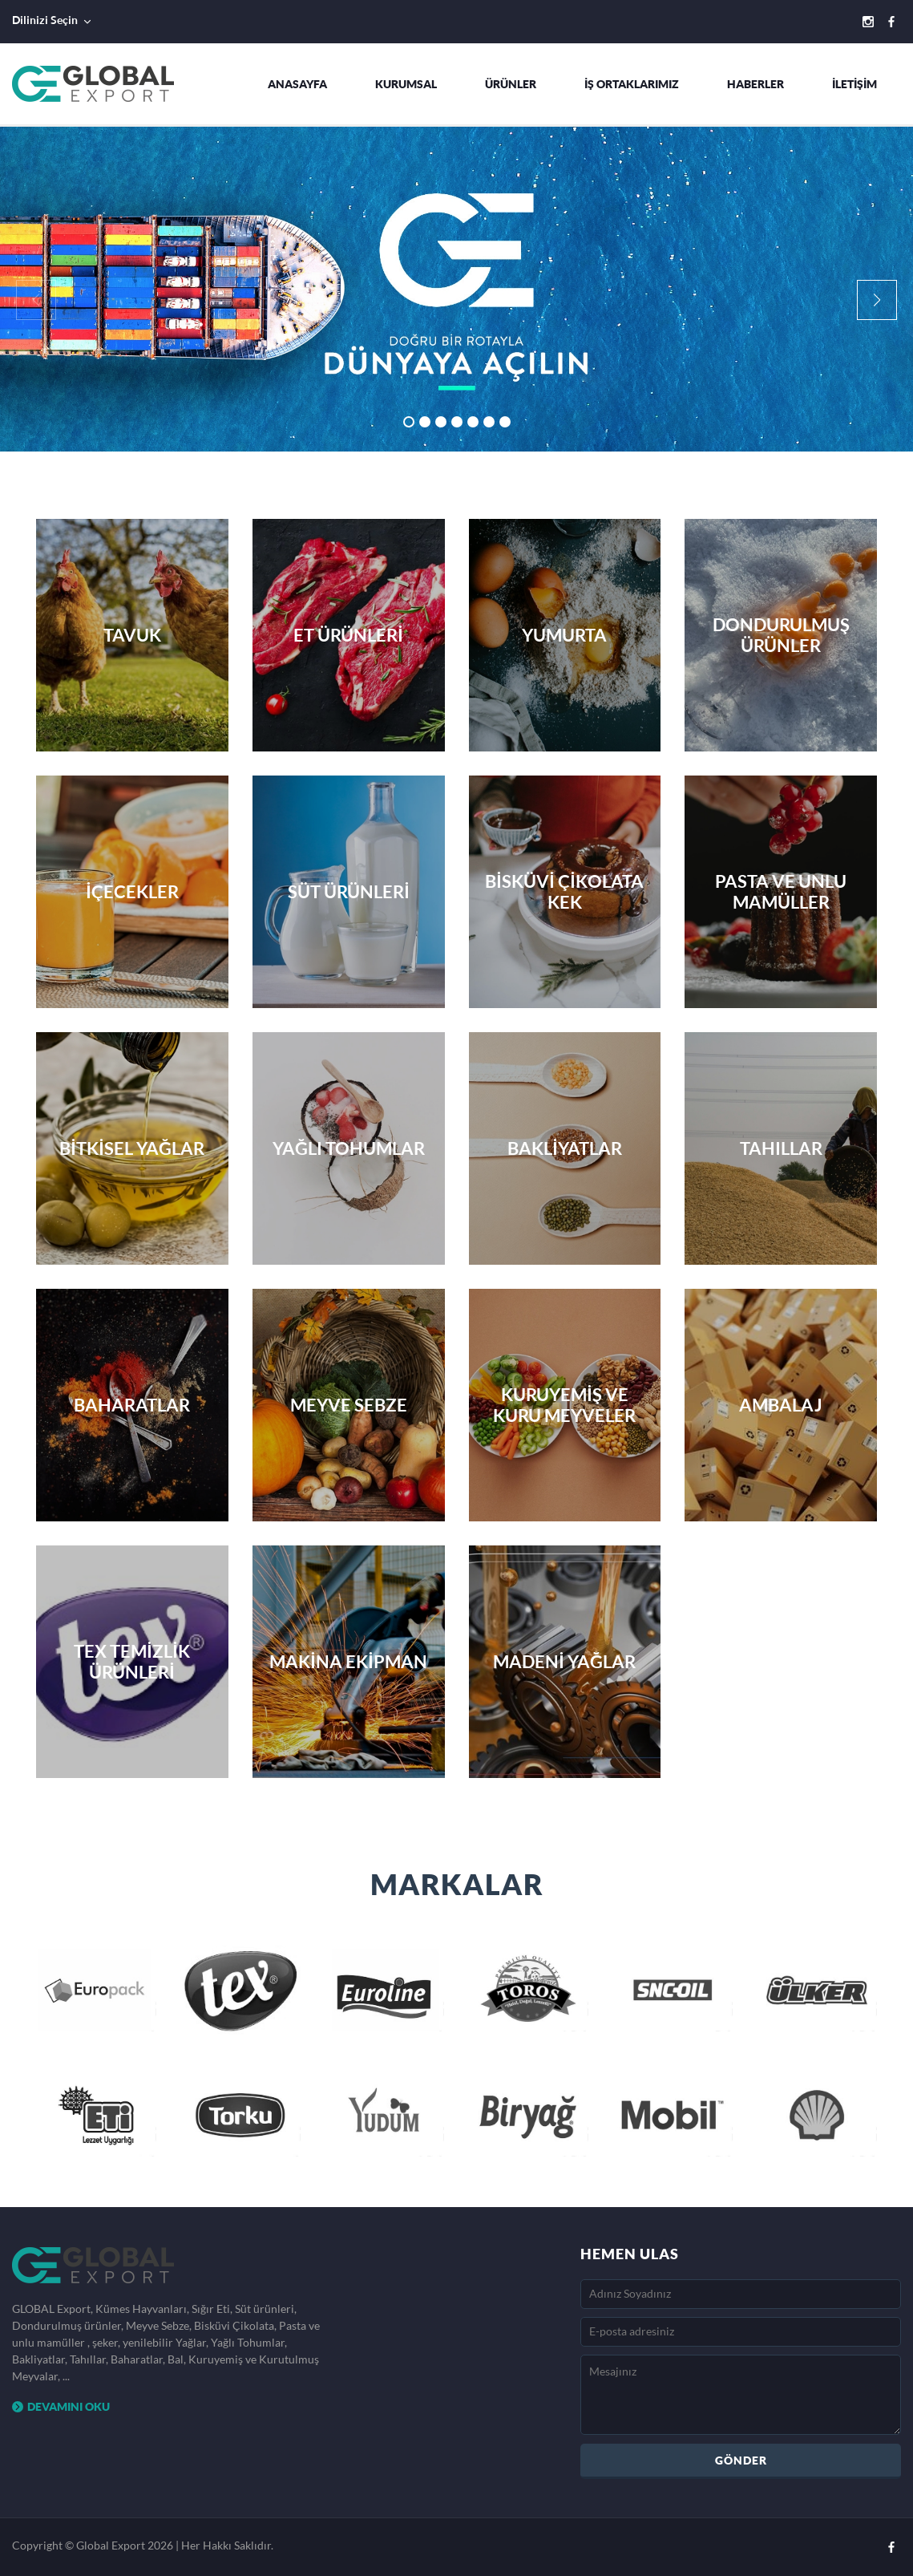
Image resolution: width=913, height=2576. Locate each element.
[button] (877, 300)
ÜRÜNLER (510, 84)
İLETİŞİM (854, 84)
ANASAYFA (297, 84)
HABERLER (755, 84)
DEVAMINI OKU (61, 2406)
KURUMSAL (406, 84)
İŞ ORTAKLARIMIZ (631, 84)
